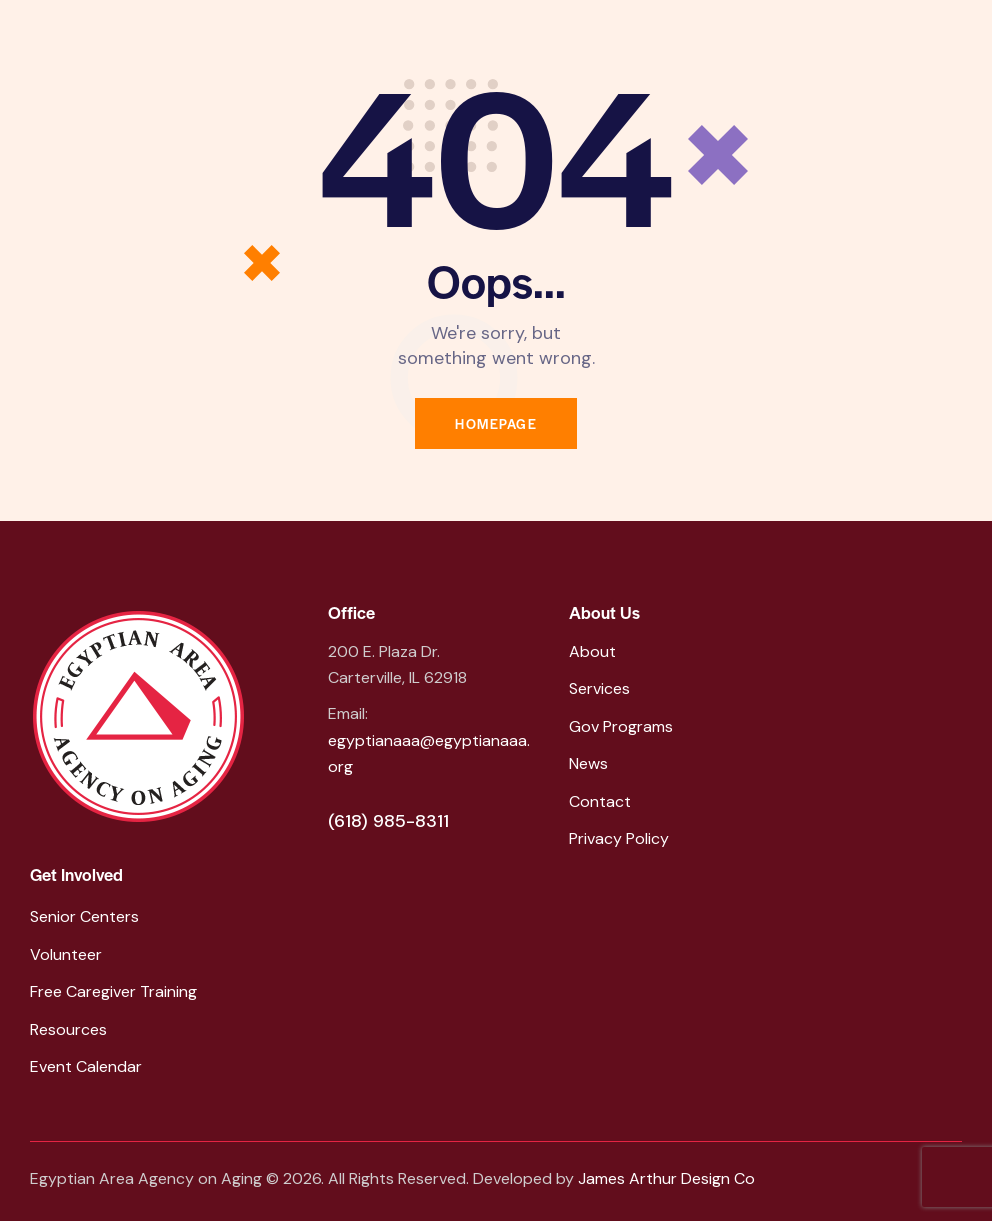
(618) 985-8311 (388, 821)
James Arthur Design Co (666, 1178)
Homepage (496, 423)
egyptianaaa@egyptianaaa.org (429, 754)
